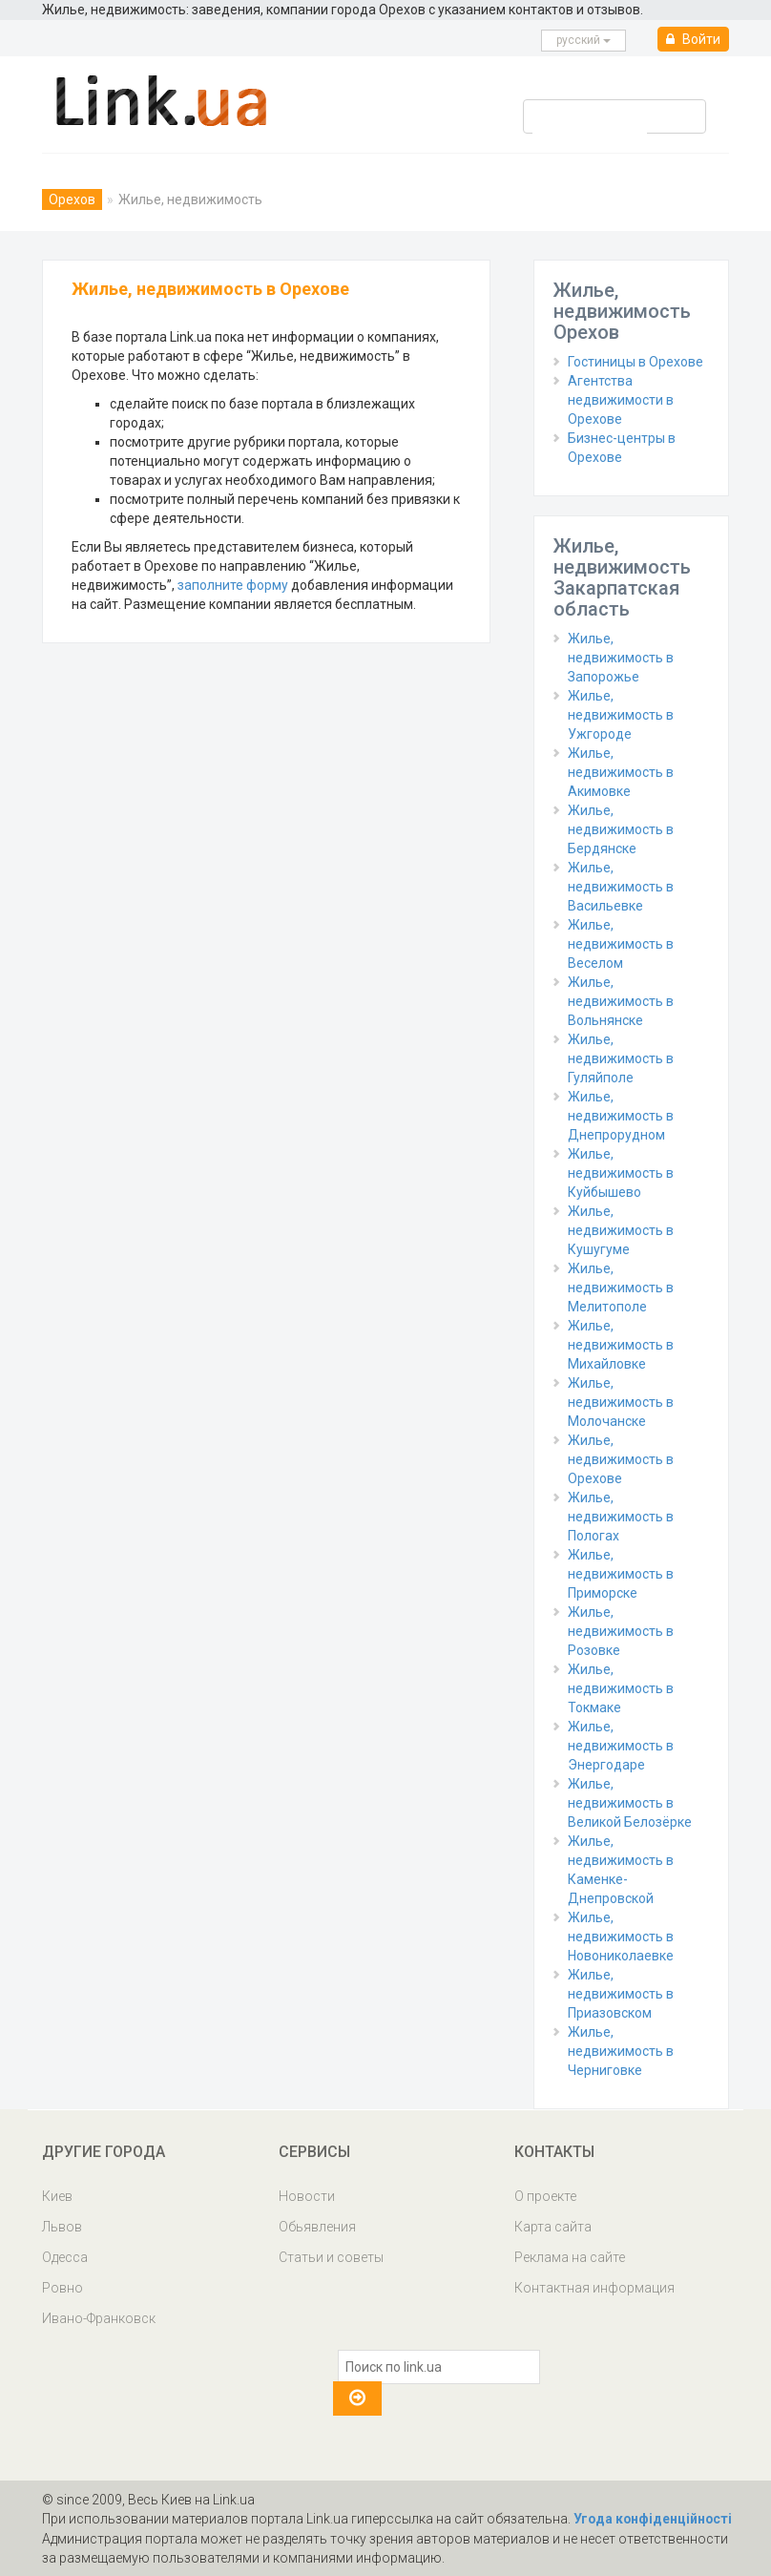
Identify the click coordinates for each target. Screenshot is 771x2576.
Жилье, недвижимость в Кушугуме (621, 1230)
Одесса (65, 2257)
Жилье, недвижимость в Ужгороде (621, 715)
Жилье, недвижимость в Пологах (621, 1516)
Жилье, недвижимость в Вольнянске (621, 1001)
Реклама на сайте (569, 2257)
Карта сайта (553, 2226)
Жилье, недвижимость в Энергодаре (621, 1745)
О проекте (545, 2196)
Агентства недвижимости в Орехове (621, 400)
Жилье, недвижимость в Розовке (621, 1631)
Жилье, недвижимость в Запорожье (621, 657)
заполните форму (232, 585)
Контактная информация (594, 2287)
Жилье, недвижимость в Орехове (621, 1459)
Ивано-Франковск (99, 2318)
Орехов (72, 199)
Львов (62, 2226)
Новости (307, 2196)
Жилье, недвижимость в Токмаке (621, 1688)
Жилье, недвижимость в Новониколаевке (621, 1936)
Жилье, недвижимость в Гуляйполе (621, 1058)
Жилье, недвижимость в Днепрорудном (621, 1115)
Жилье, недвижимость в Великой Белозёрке (630, 1803)
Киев (57, 2196)
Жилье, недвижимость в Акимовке (621, 772)
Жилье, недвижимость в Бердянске (621, 829)
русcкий (583, 40)
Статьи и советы (331, 2257)
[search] (589, 127)
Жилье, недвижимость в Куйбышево (621, 1173)
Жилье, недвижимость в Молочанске (621, 1402)
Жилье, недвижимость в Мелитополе (621, 1287)
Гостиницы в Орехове (635, 361)
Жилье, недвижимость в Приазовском (621, 1994)
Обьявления (317, 2226)
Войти (693, 39)
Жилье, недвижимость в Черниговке (621, 2051)
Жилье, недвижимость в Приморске (621, 1574)
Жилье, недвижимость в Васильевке (621, 886)
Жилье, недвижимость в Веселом (621, 944)
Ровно (62, 2287)
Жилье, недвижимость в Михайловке (621, 1345)
